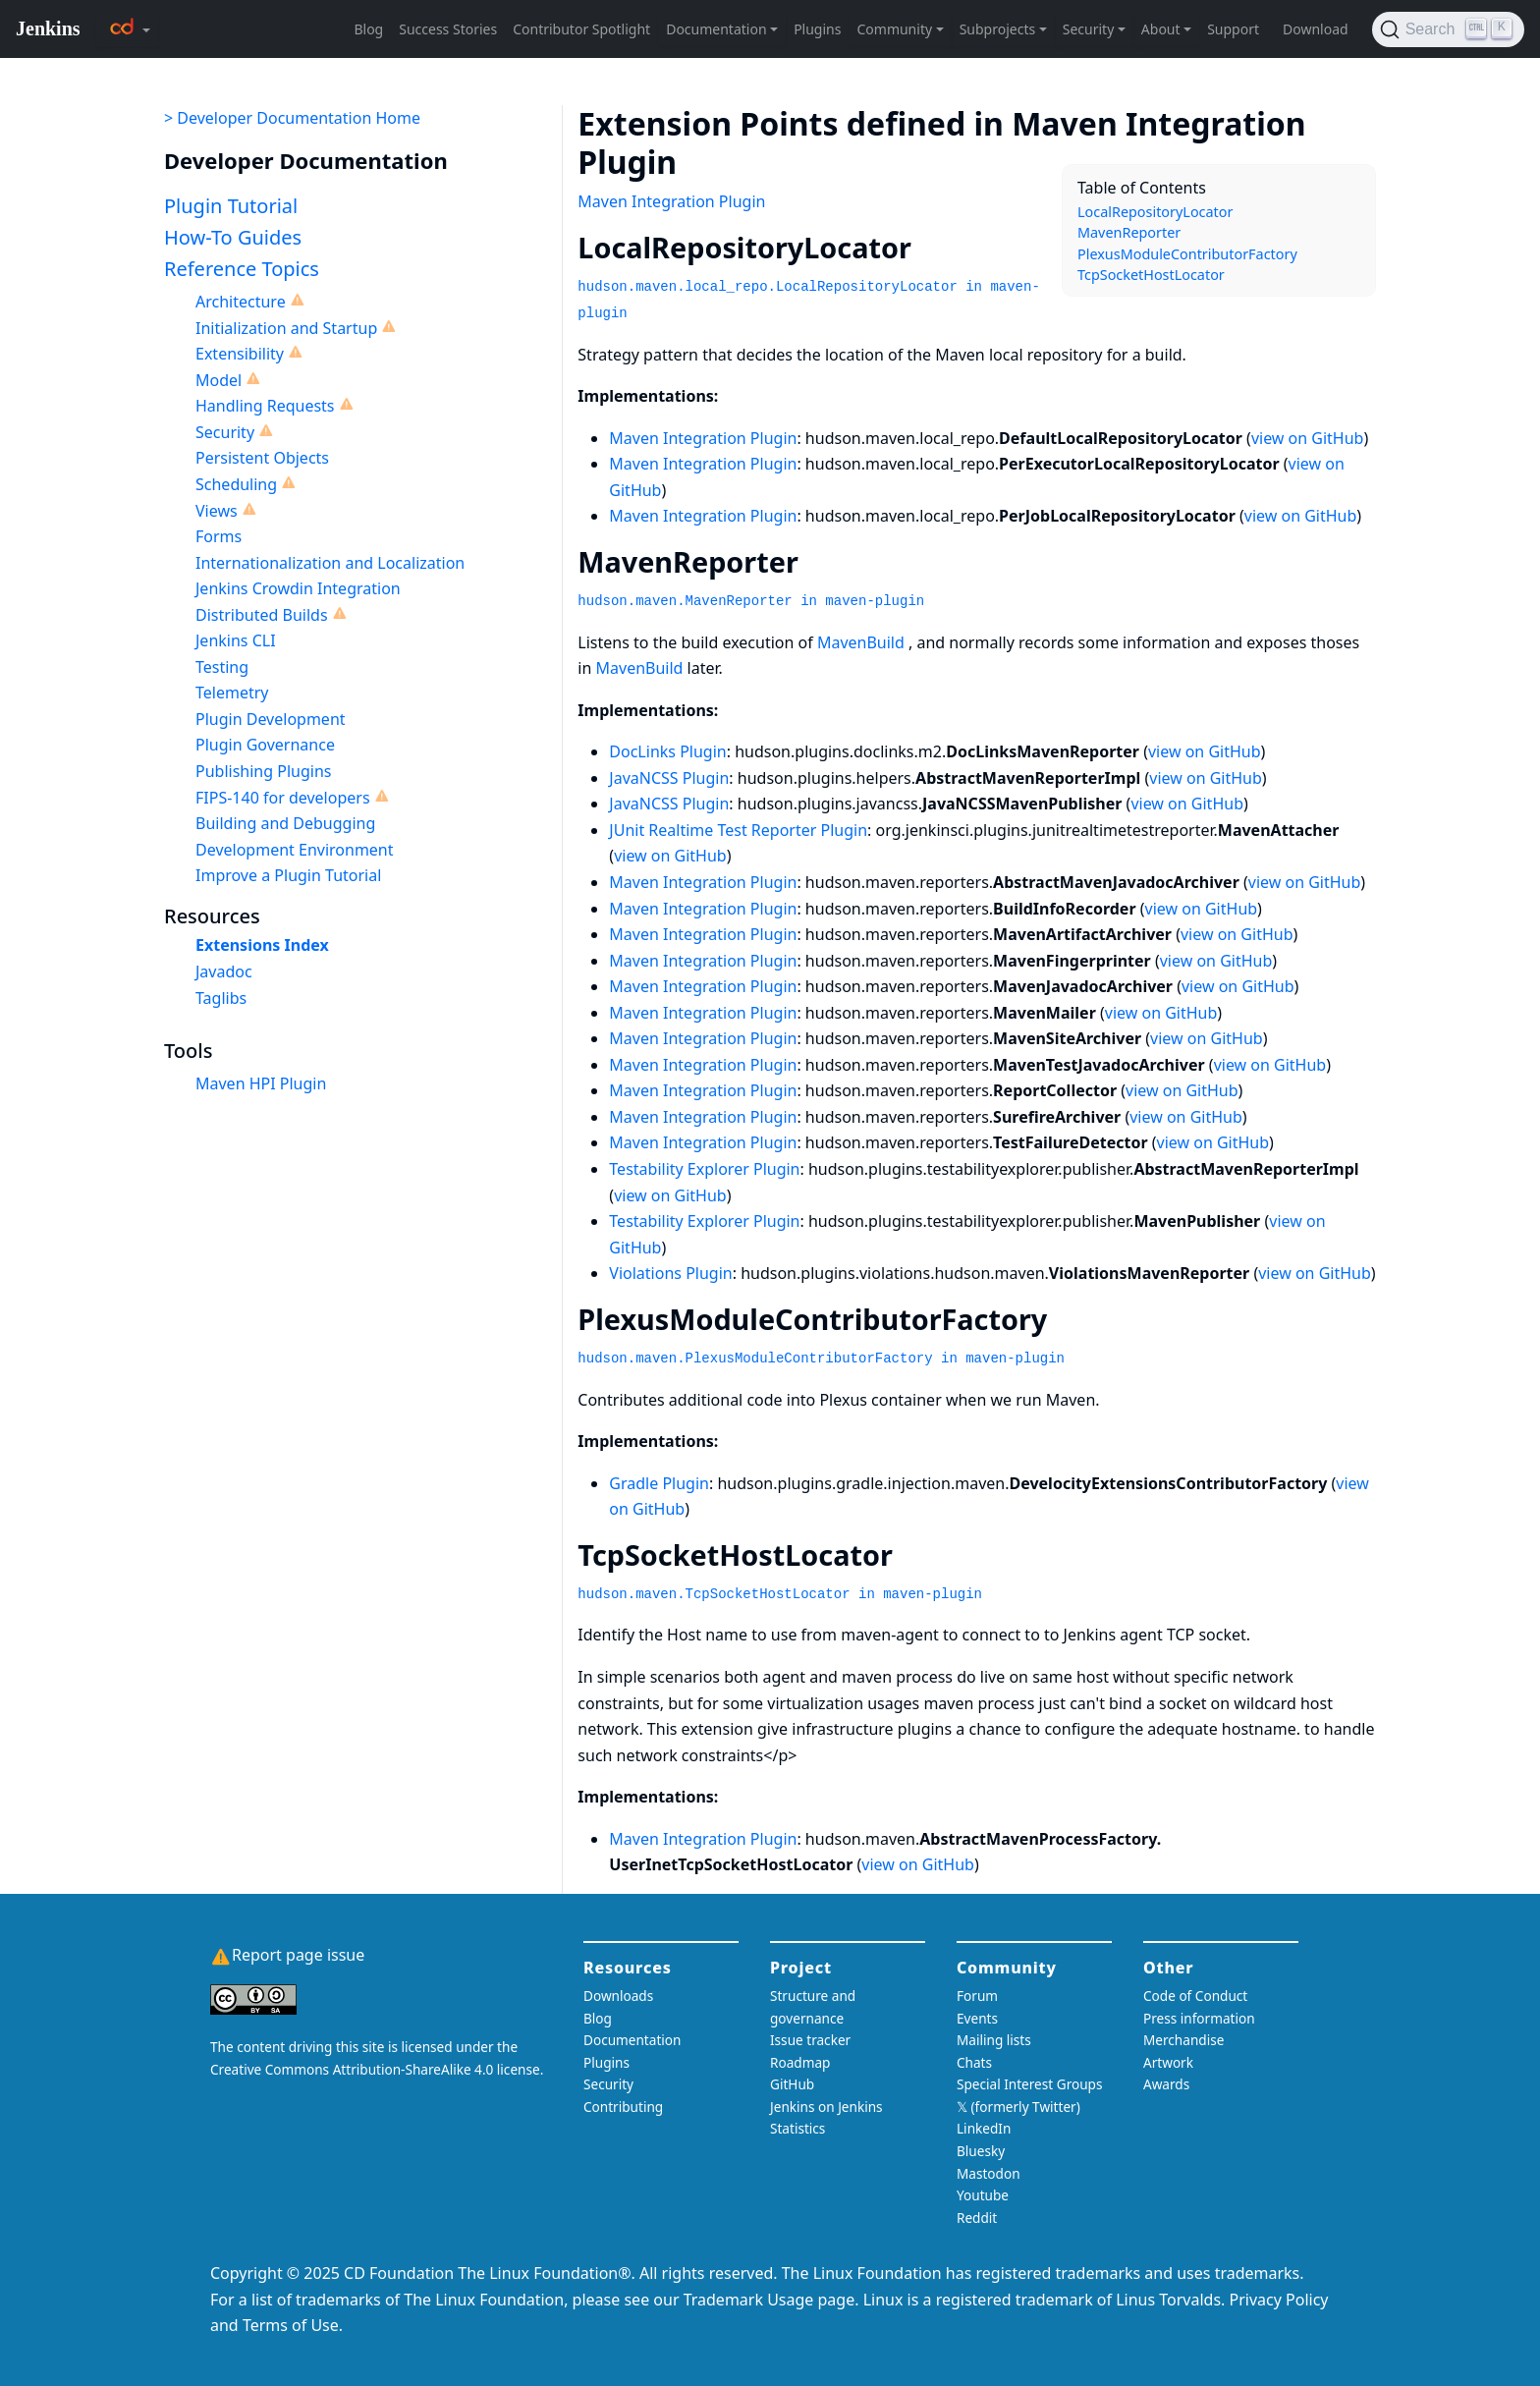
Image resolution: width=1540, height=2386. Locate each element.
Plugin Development (270, 719)
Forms (218, 536)
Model (218, 380)
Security (224, 432)
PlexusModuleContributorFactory (1187, 254)
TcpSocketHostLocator (1151, 274)
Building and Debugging (285, 823)
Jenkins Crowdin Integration (298, 588)
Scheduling (236, 484)
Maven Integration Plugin (671, 201)
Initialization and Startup (286, 328)
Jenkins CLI (235, 640)
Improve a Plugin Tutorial (288, 875)
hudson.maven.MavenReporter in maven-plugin (751, 601)
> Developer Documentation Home (292, 118)
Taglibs (221, 998)
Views (216, 511)
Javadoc (223, 971)
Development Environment (294, 849)
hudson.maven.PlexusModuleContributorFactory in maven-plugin (821, 1358)
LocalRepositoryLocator (1155, 211)
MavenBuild (861, 642)
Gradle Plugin (659, 1483)
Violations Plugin (670, 1273)
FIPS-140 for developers (282, 797)
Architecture (240, 301)
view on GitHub (1307, 438)
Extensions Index (262, 945)
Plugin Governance (265, 744)
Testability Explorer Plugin (704, 1169)
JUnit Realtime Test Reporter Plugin (738, 830)
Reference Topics (241, 268)
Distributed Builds (261, 615)
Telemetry (231, 692)
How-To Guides (233, 237)
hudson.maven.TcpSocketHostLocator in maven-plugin (780, 1594)
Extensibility (239, 353)
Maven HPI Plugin (260, 1083)
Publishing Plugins (263, 771)
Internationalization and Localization (330, 563)
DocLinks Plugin (667, 751)
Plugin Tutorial (231, 206)
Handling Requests (265, 405)
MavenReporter (1129, 232)
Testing (221, 667)
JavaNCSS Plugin (669, 778)
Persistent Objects (262, 458)
